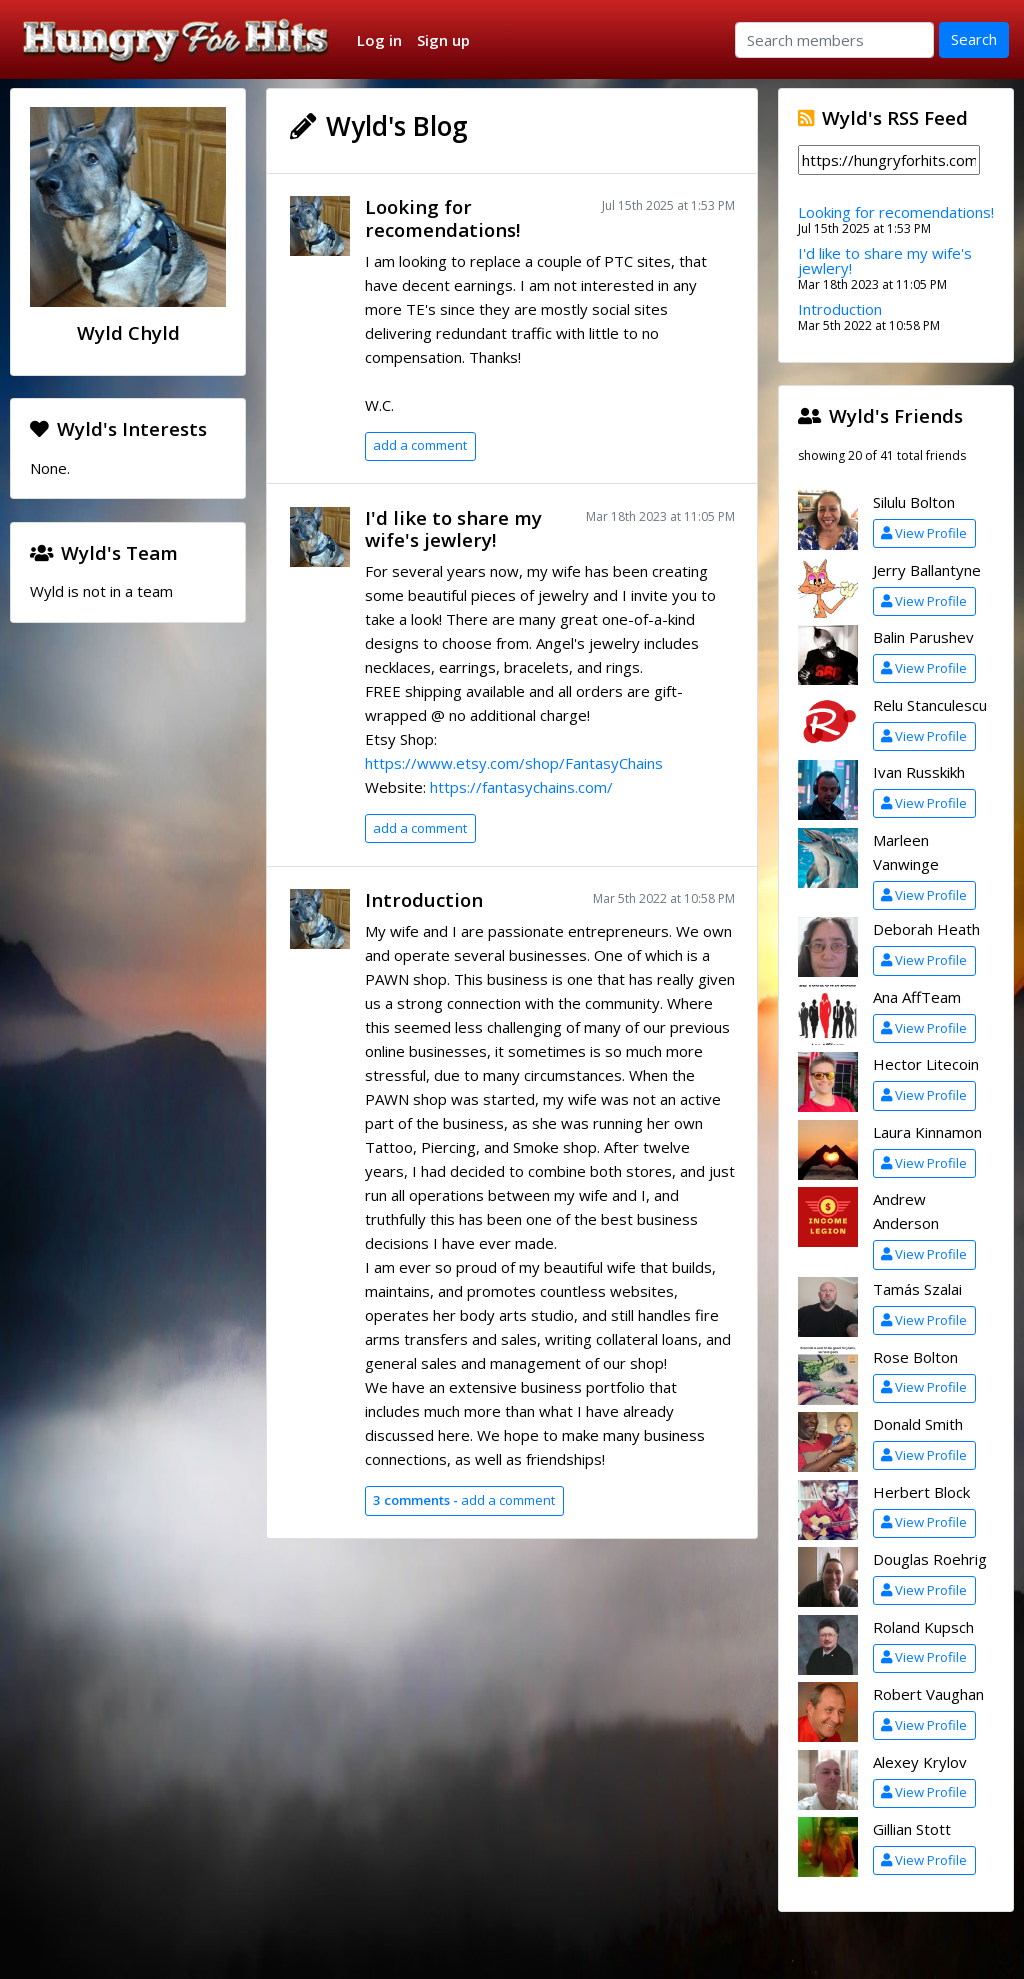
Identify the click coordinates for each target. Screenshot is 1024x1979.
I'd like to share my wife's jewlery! (453, 529)
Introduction (424, 899)
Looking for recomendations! (442, 218)
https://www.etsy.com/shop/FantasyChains (514, 763)
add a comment (420, 445)
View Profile (924, 533)
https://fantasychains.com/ (521, 787)
